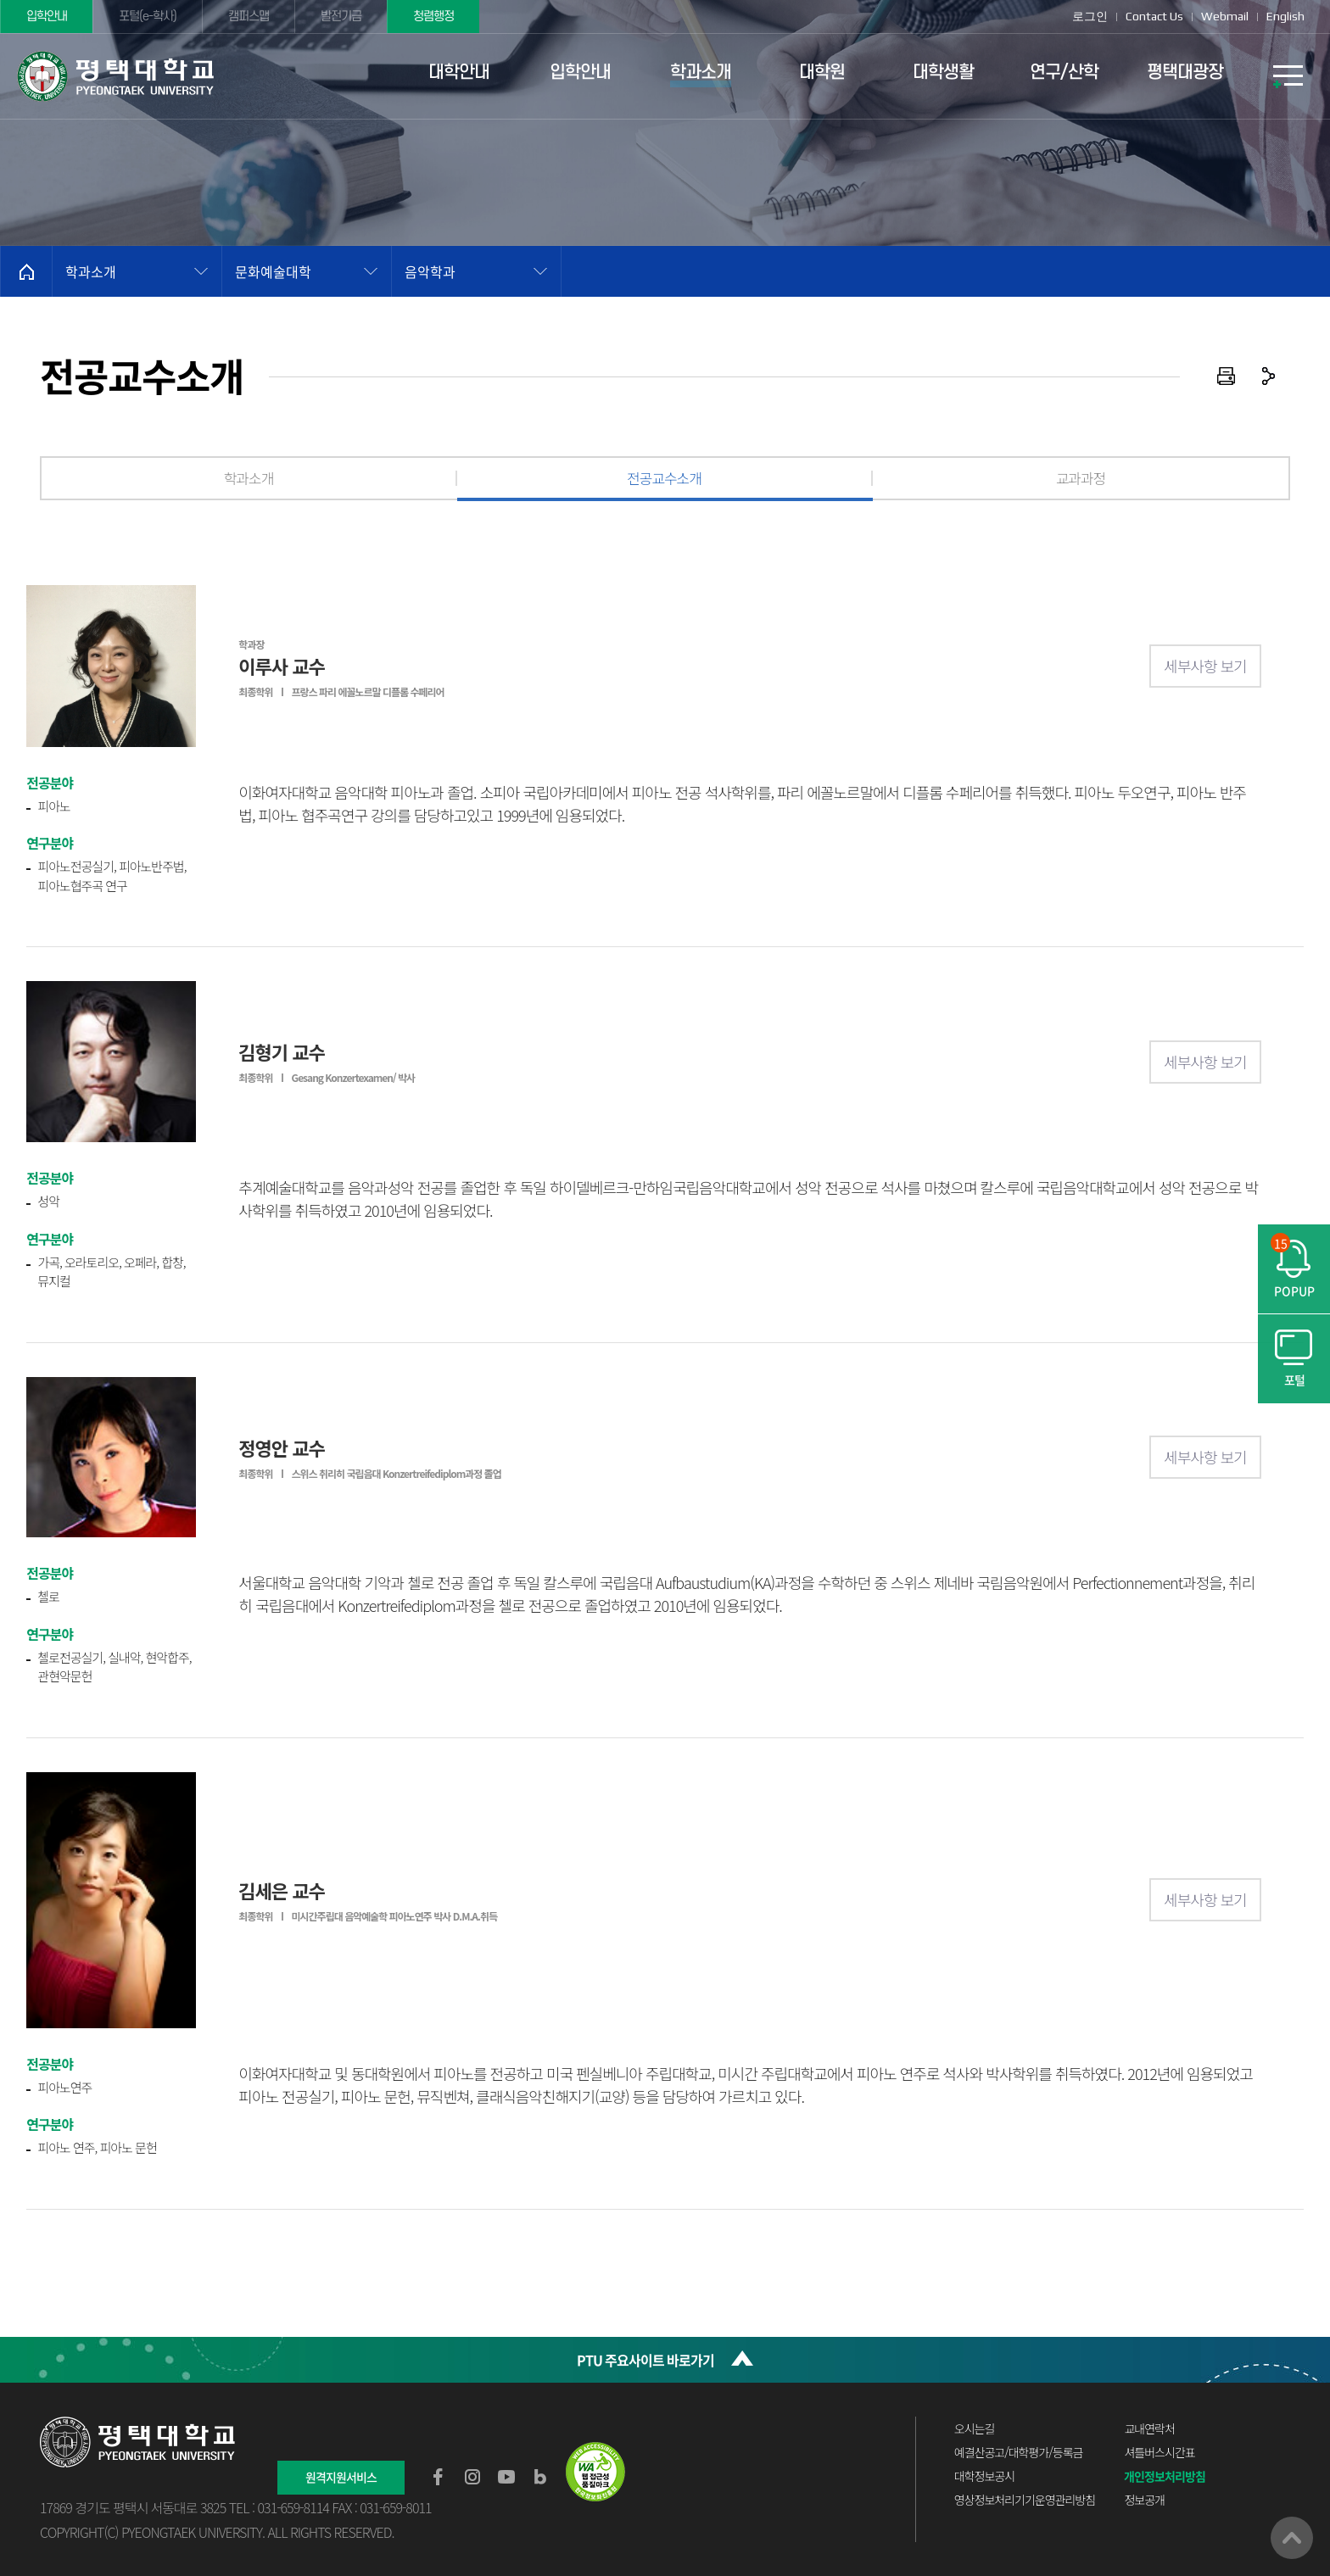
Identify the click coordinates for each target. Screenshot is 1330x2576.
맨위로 (1292, 2538)
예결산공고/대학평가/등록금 (1018, 2452)
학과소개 (90, 271)
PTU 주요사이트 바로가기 (645, 2360)
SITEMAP (1287, 76)
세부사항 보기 (1205, 666)
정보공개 (1144, 2499)
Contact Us (1154, 16)
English (1285, 16)
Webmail (1225, 16)
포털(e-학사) (147, 16)
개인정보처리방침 (1164, 2475)
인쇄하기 (1226, 376)
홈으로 (26, 271)
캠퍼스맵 (248, 16)
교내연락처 (1149, 2428)
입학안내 (46, 16)
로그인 (1090, 16)
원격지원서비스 (341, 2476)
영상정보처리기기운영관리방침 (1024, 2499)
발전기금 (341, 16)
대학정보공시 (984, 2475)
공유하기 (1269, 376)
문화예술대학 (273, 271)
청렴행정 (433, 16)
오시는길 (974, 2428)
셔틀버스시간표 (1159, 2452)
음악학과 (430, 271)
